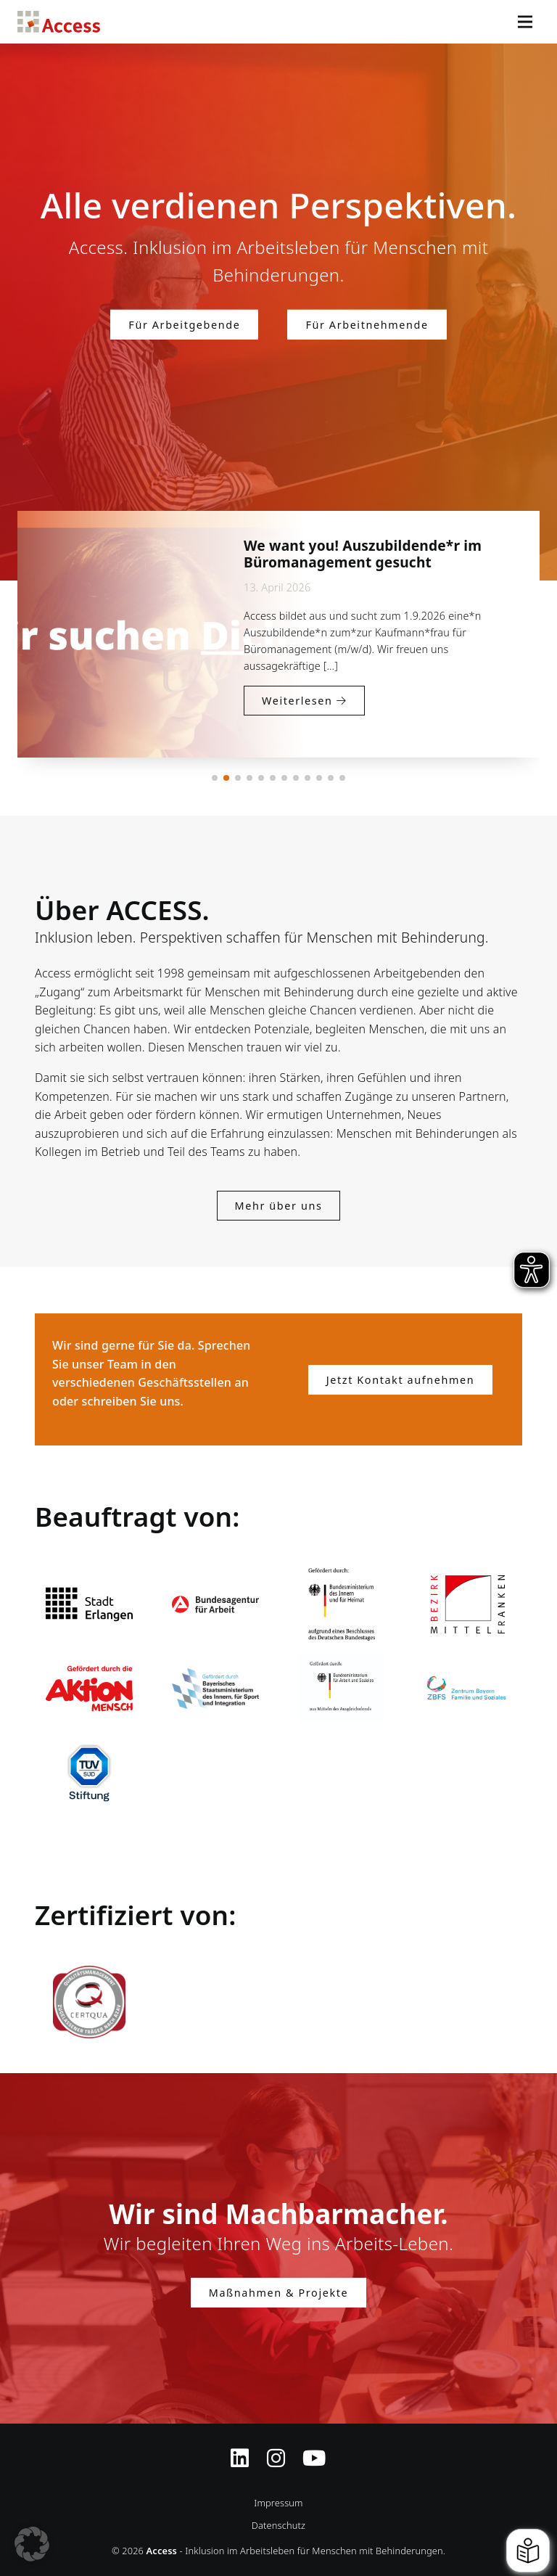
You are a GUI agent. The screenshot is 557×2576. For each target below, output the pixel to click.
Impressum (278, 2502)
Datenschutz (278, 2525)
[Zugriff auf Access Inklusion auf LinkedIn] (239, 2449)
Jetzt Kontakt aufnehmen (400, 1380)
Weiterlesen (284, 734)
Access (58, 22)
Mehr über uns (279, 1206)
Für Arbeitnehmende (366, 324)
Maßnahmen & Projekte (278, 2293)
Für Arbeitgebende (184, 324)
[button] (215, 778)
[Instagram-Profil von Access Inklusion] (276, 2449)
